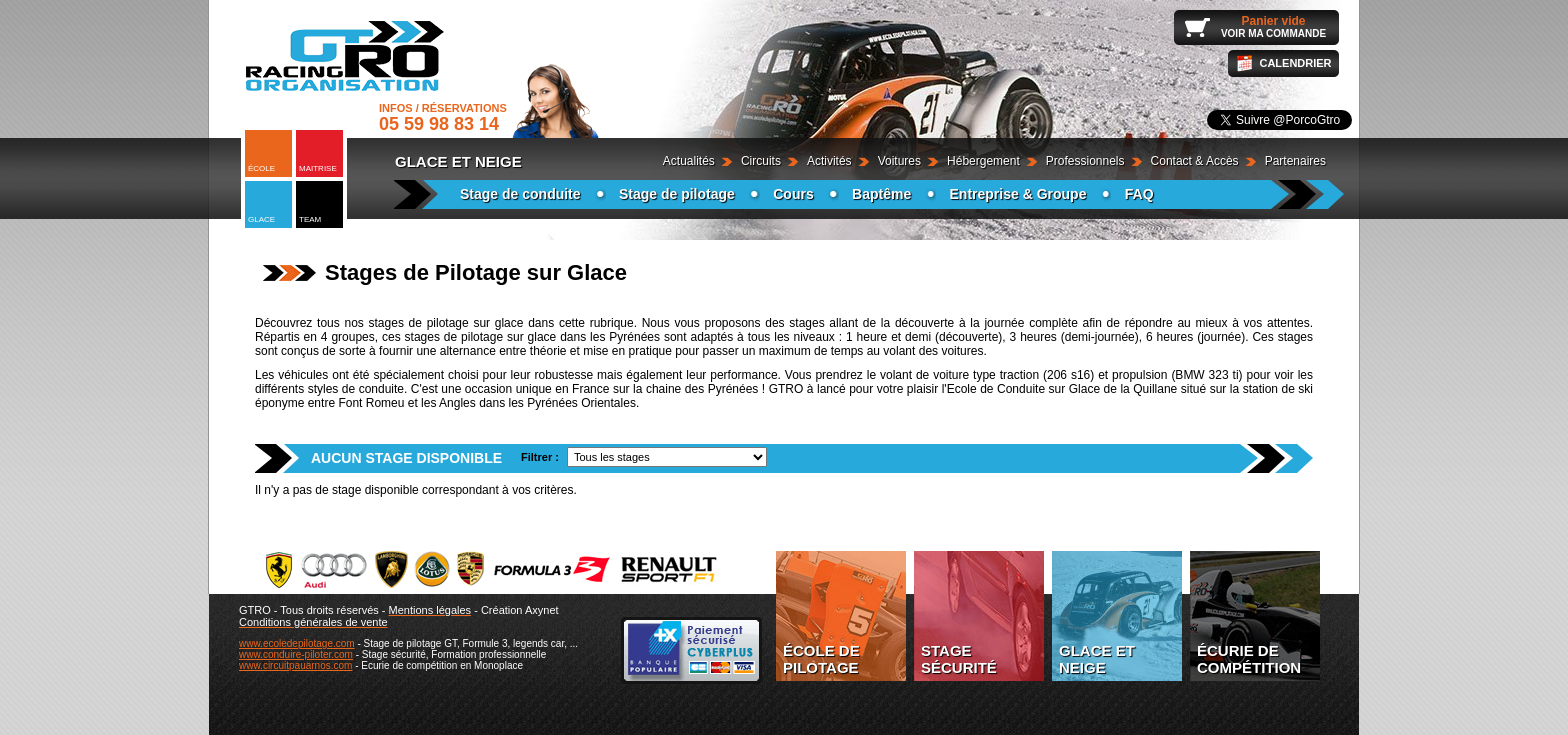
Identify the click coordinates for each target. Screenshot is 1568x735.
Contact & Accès (1195, 161)
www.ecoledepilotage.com (297, 643)
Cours (793, 194)
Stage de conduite (520, 194)
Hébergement (983, 161)
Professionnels (1085, 161)
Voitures (899, 161)
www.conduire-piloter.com (296, 654)
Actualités (689, 161)
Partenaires (1295, 161)
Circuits (761, 161)
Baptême (881, 194)
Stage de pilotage (677, 194)
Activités (829, 161)
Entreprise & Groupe (1018, 194)
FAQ (1139, 194)
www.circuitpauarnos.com (295, 665)
